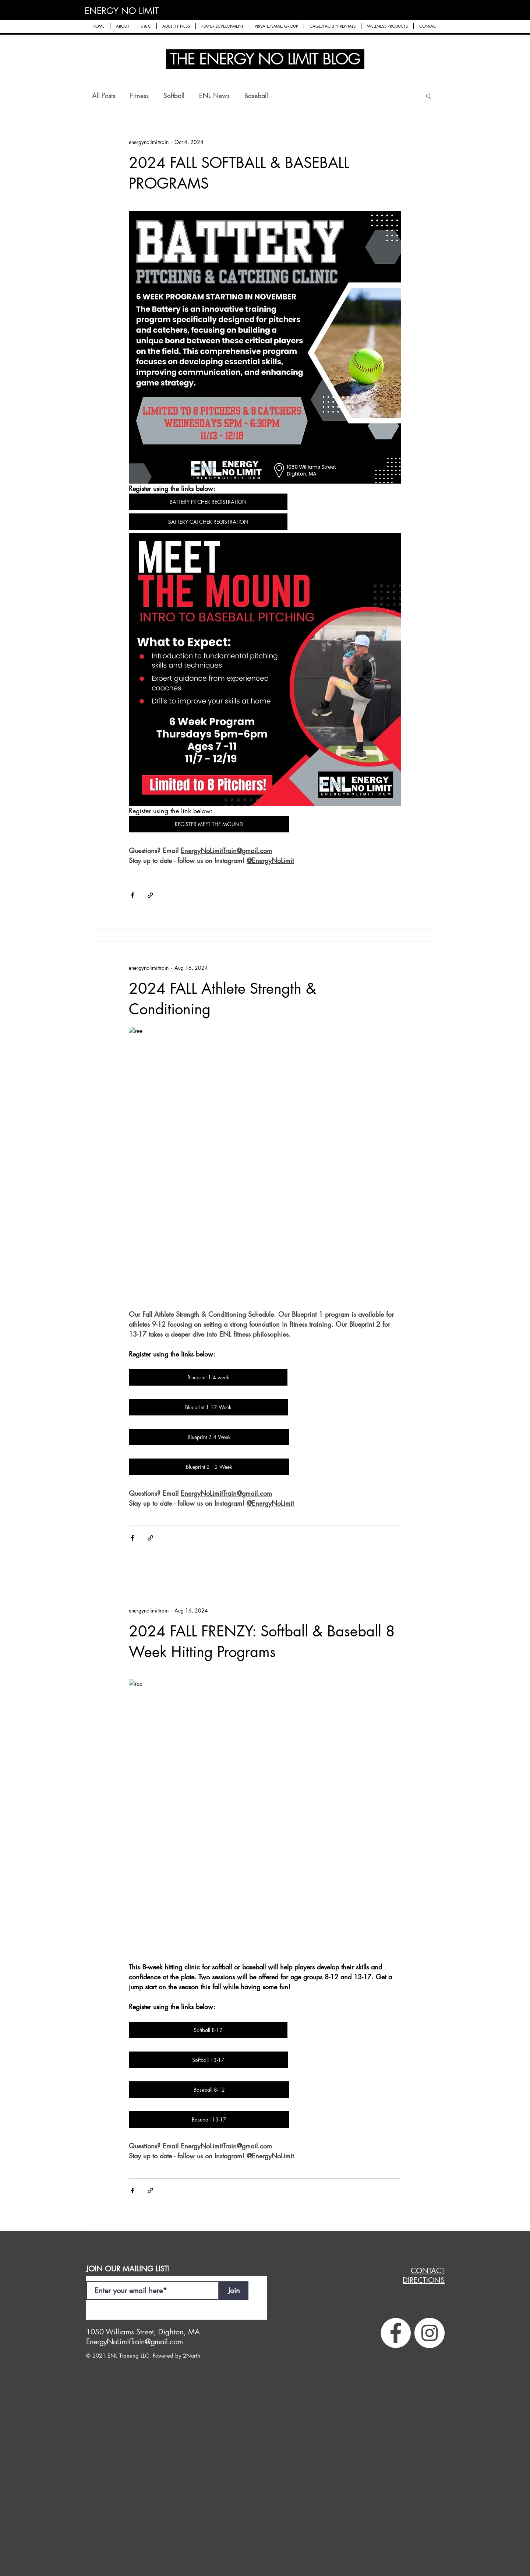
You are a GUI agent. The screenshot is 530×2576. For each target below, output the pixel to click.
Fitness (139, 95)
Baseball (256, 95)
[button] (122, 26)
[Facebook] (396, 2333)
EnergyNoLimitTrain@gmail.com (134, 2342)
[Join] (233, 2290)
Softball (173, 95)
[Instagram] (429, 2333)
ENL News (214, 95)
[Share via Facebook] (132, 895)
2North (191, 2355)
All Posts (103, 95)
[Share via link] (150, 895)
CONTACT (428, 2270)
